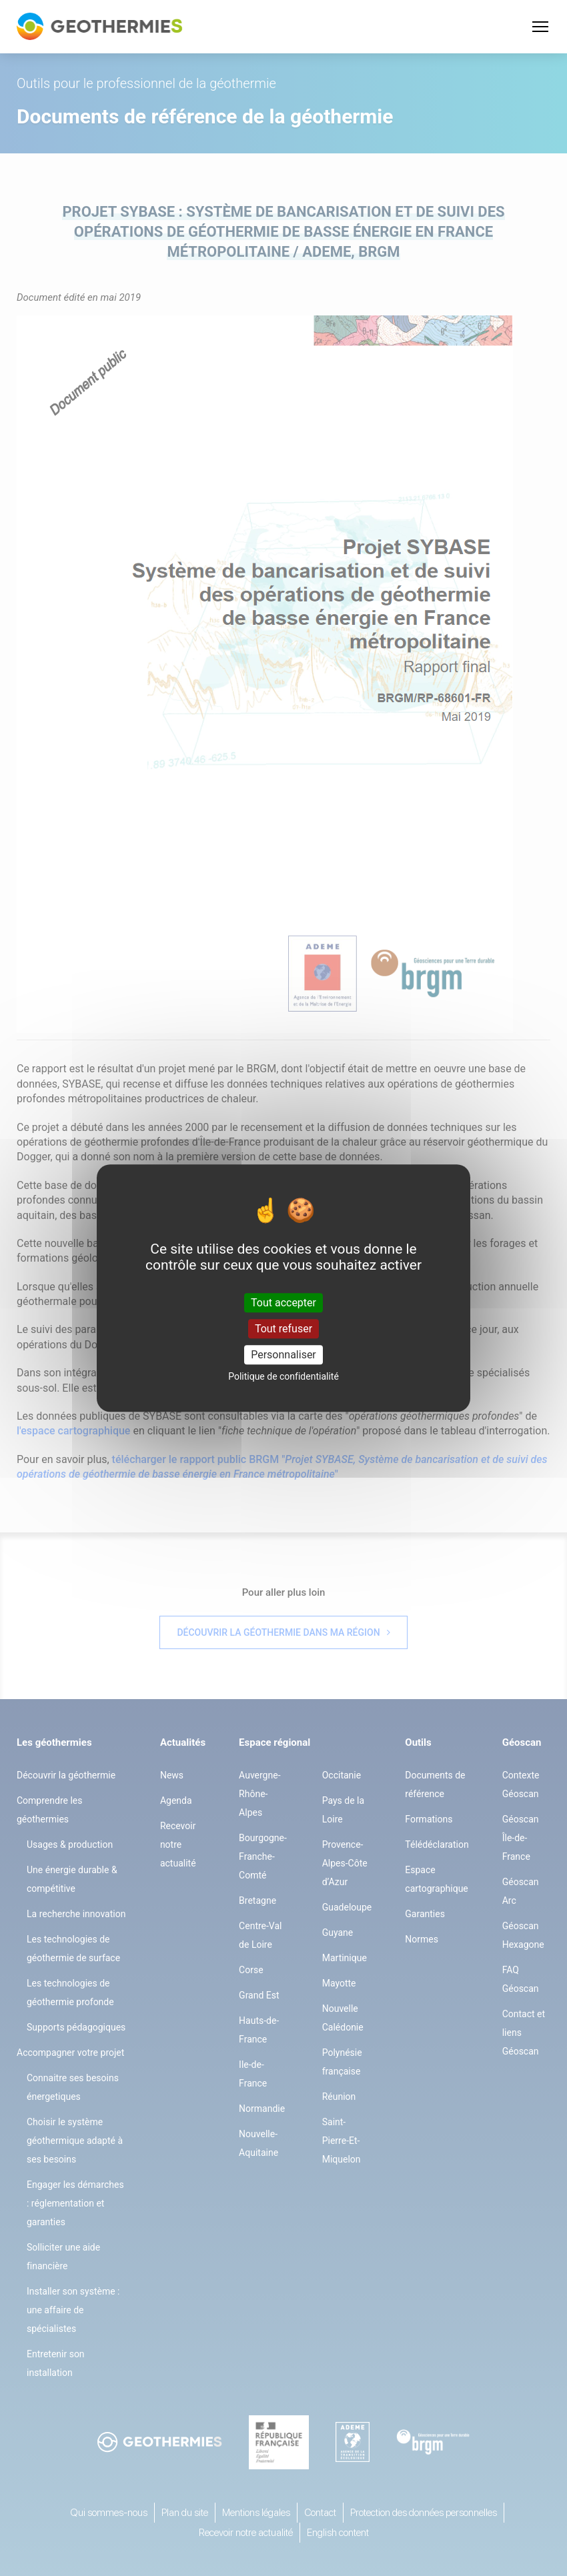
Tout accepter (283, 1302)
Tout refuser (283, 1328)
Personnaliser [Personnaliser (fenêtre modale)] (283, 1354)
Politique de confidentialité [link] (283, 1376)
